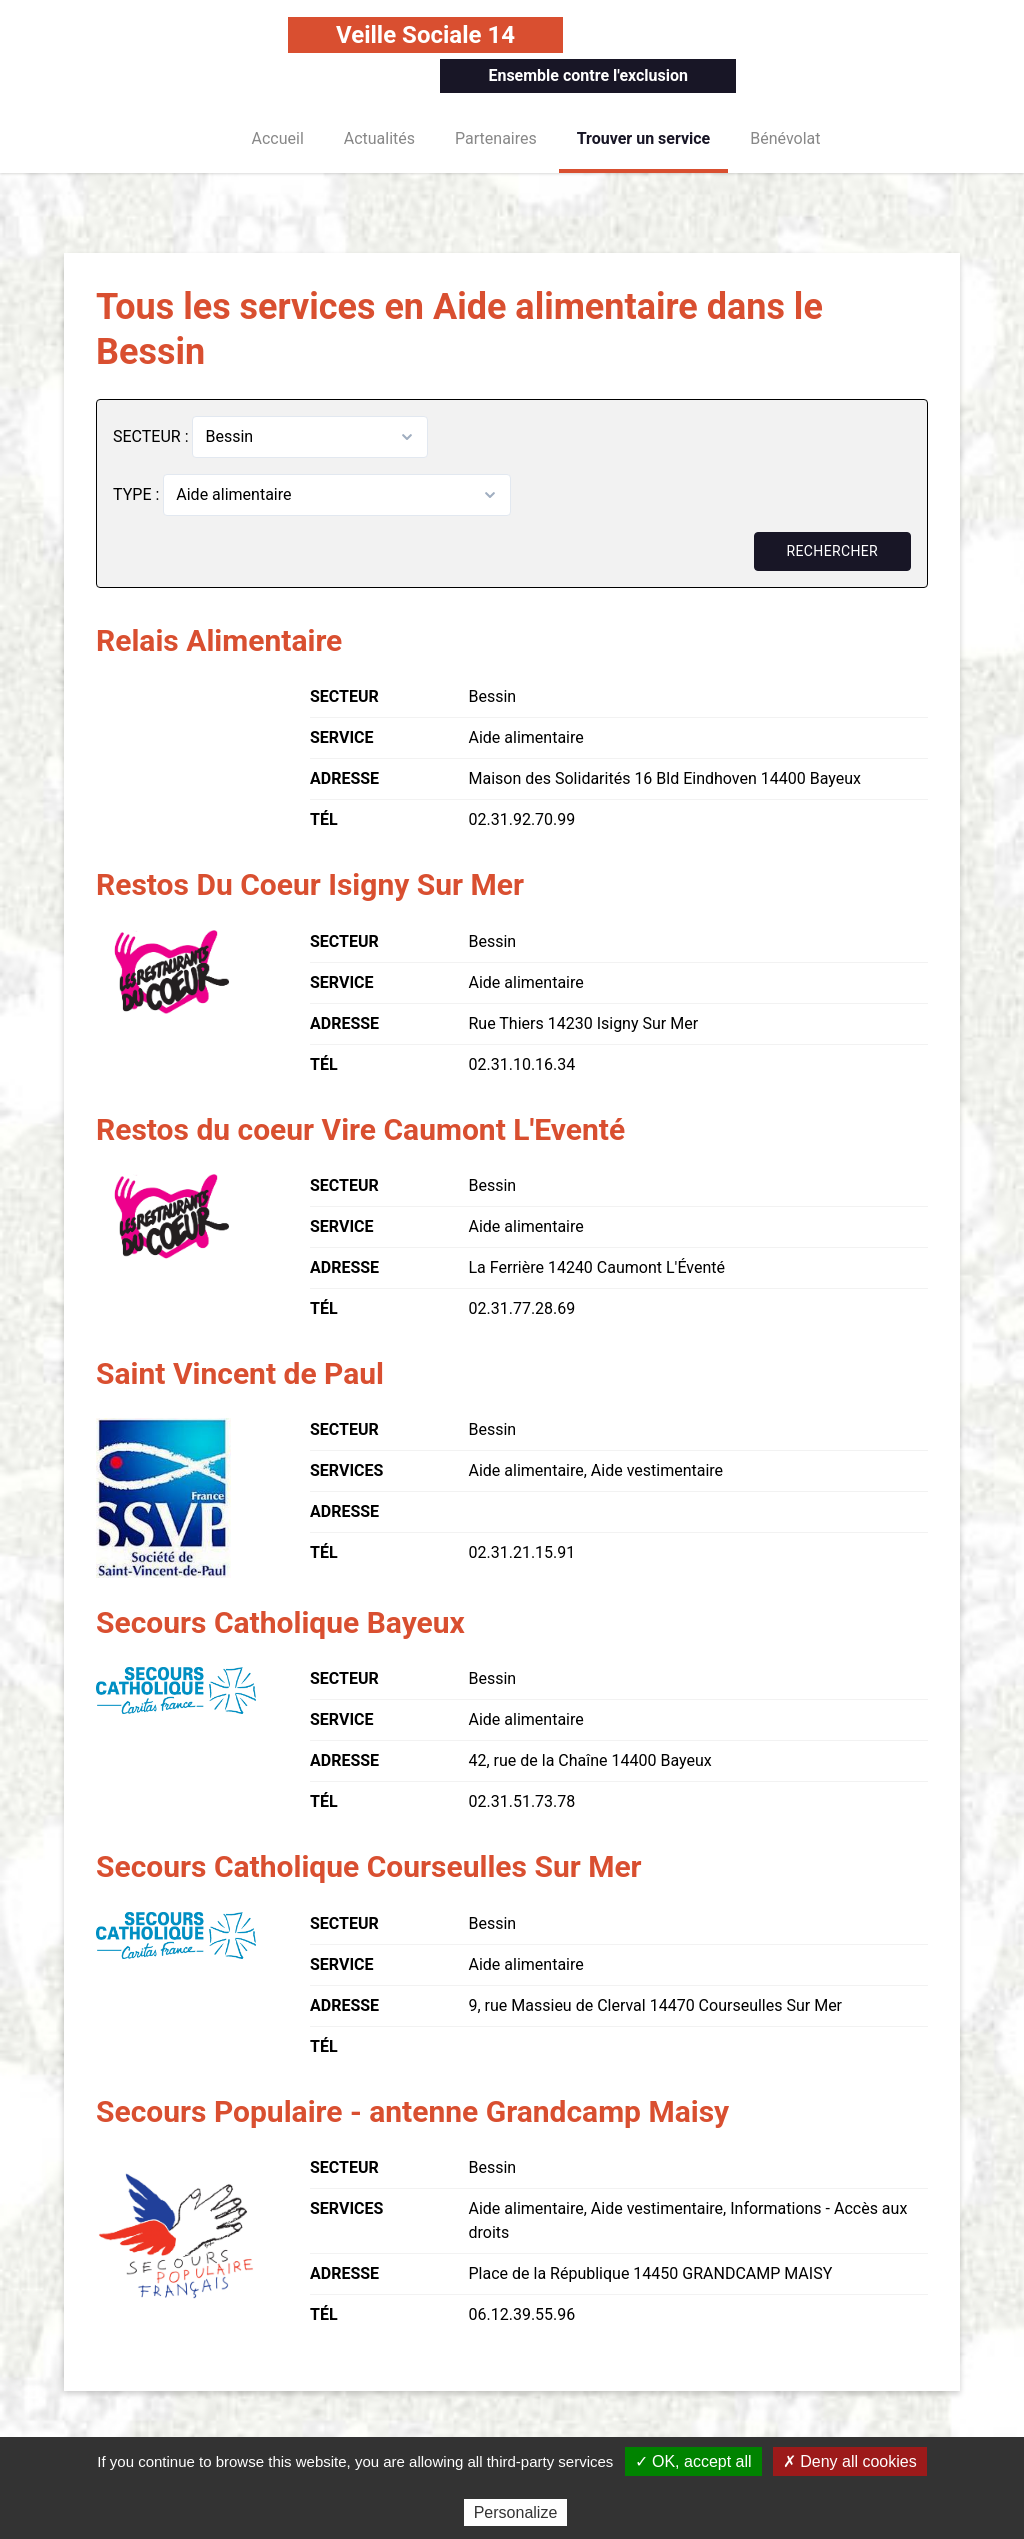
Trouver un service (644, 138)
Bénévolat (785, 138)
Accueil (278, 138)
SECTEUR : (152, 436)
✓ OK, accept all (693, 2461)
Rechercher (832, 551)
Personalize (516, 2512)
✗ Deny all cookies (850, 2461)
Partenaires (496, 138)
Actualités (379, 138)
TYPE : (138, 494)
